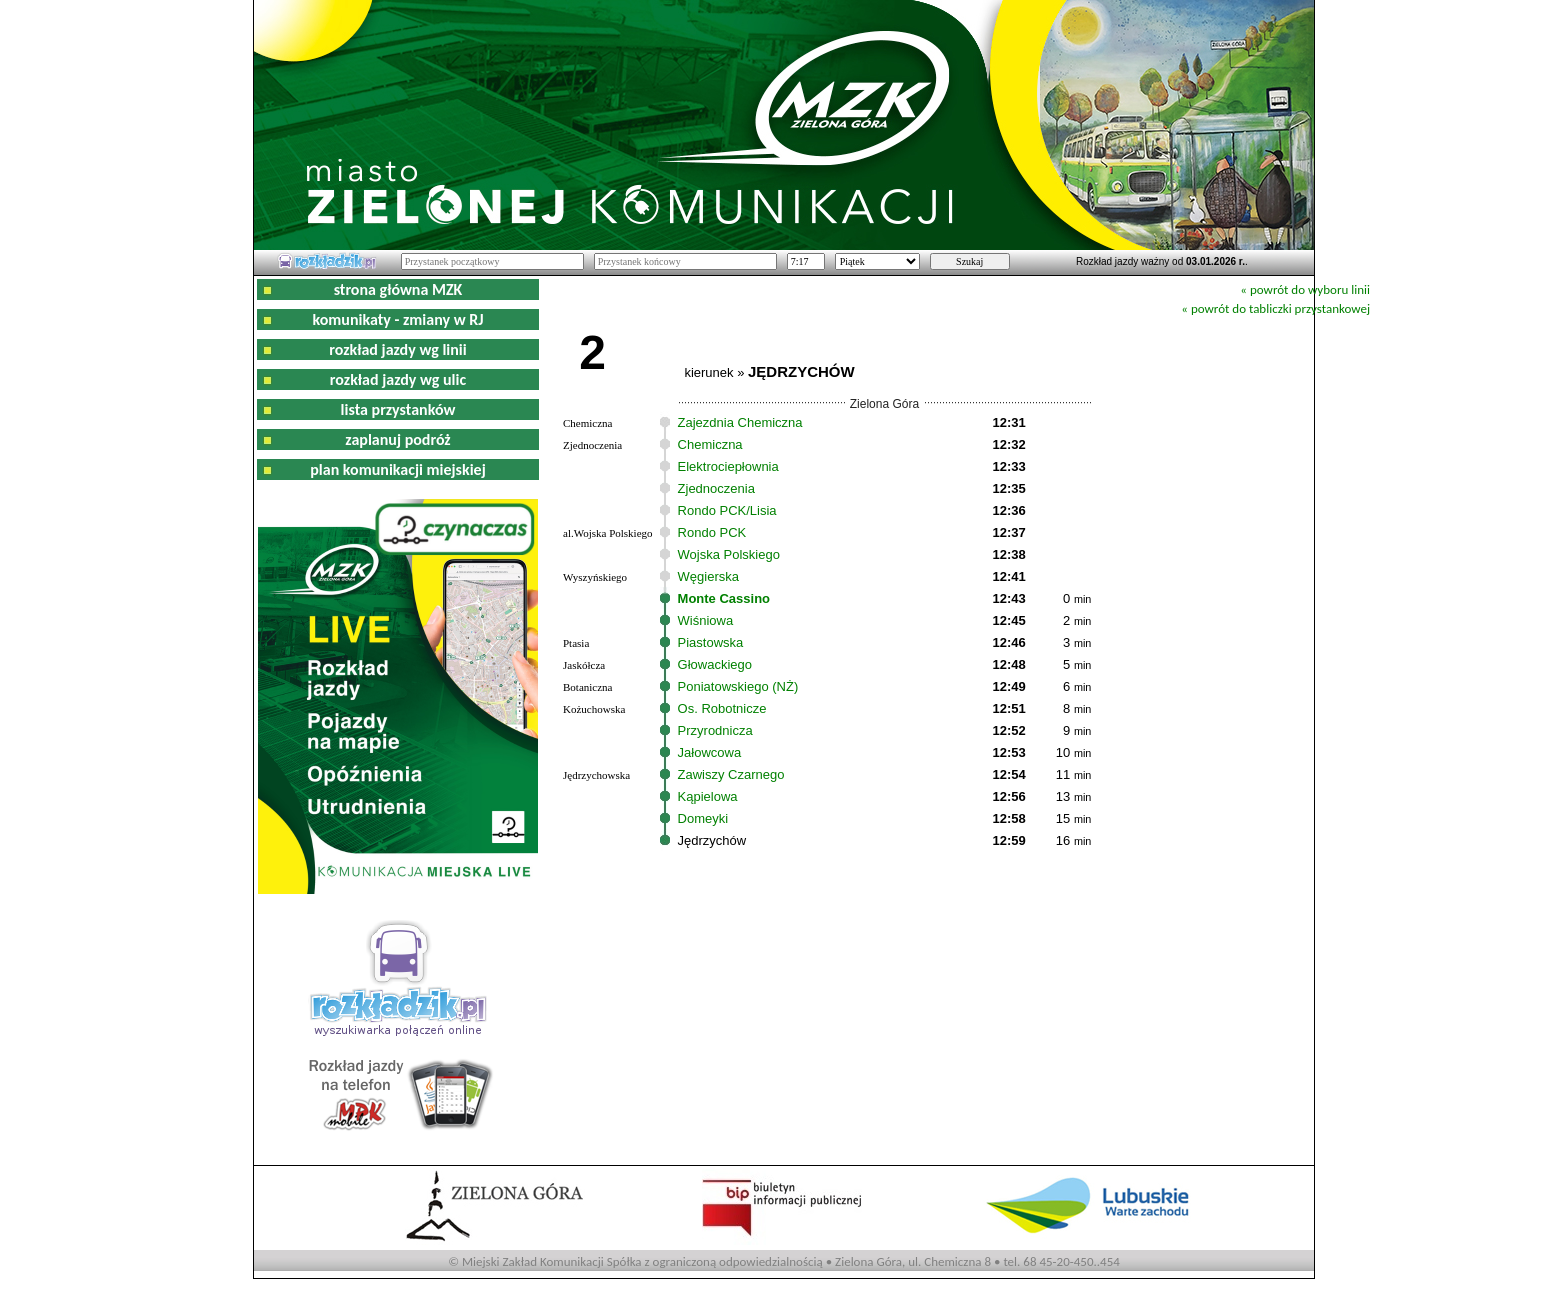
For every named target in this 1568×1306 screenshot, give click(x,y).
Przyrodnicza (715, 730)
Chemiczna (710, 444)
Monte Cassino (724, 598)
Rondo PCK (712, 532)
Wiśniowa (706, 620)
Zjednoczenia (716, 488)
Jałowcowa (710, 752)
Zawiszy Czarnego (731, 774)
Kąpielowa (708, 796)
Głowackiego (715, 664)
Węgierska (708, 576)
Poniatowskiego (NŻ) (738, 686)
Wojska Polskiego (729, 554)
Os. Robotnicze (722, 708)
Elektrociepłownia (728, 466)
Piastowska (711, 642)
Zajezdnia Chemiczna (740, 422)
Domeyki (703, 818)
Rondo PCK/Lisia (727, 510)
